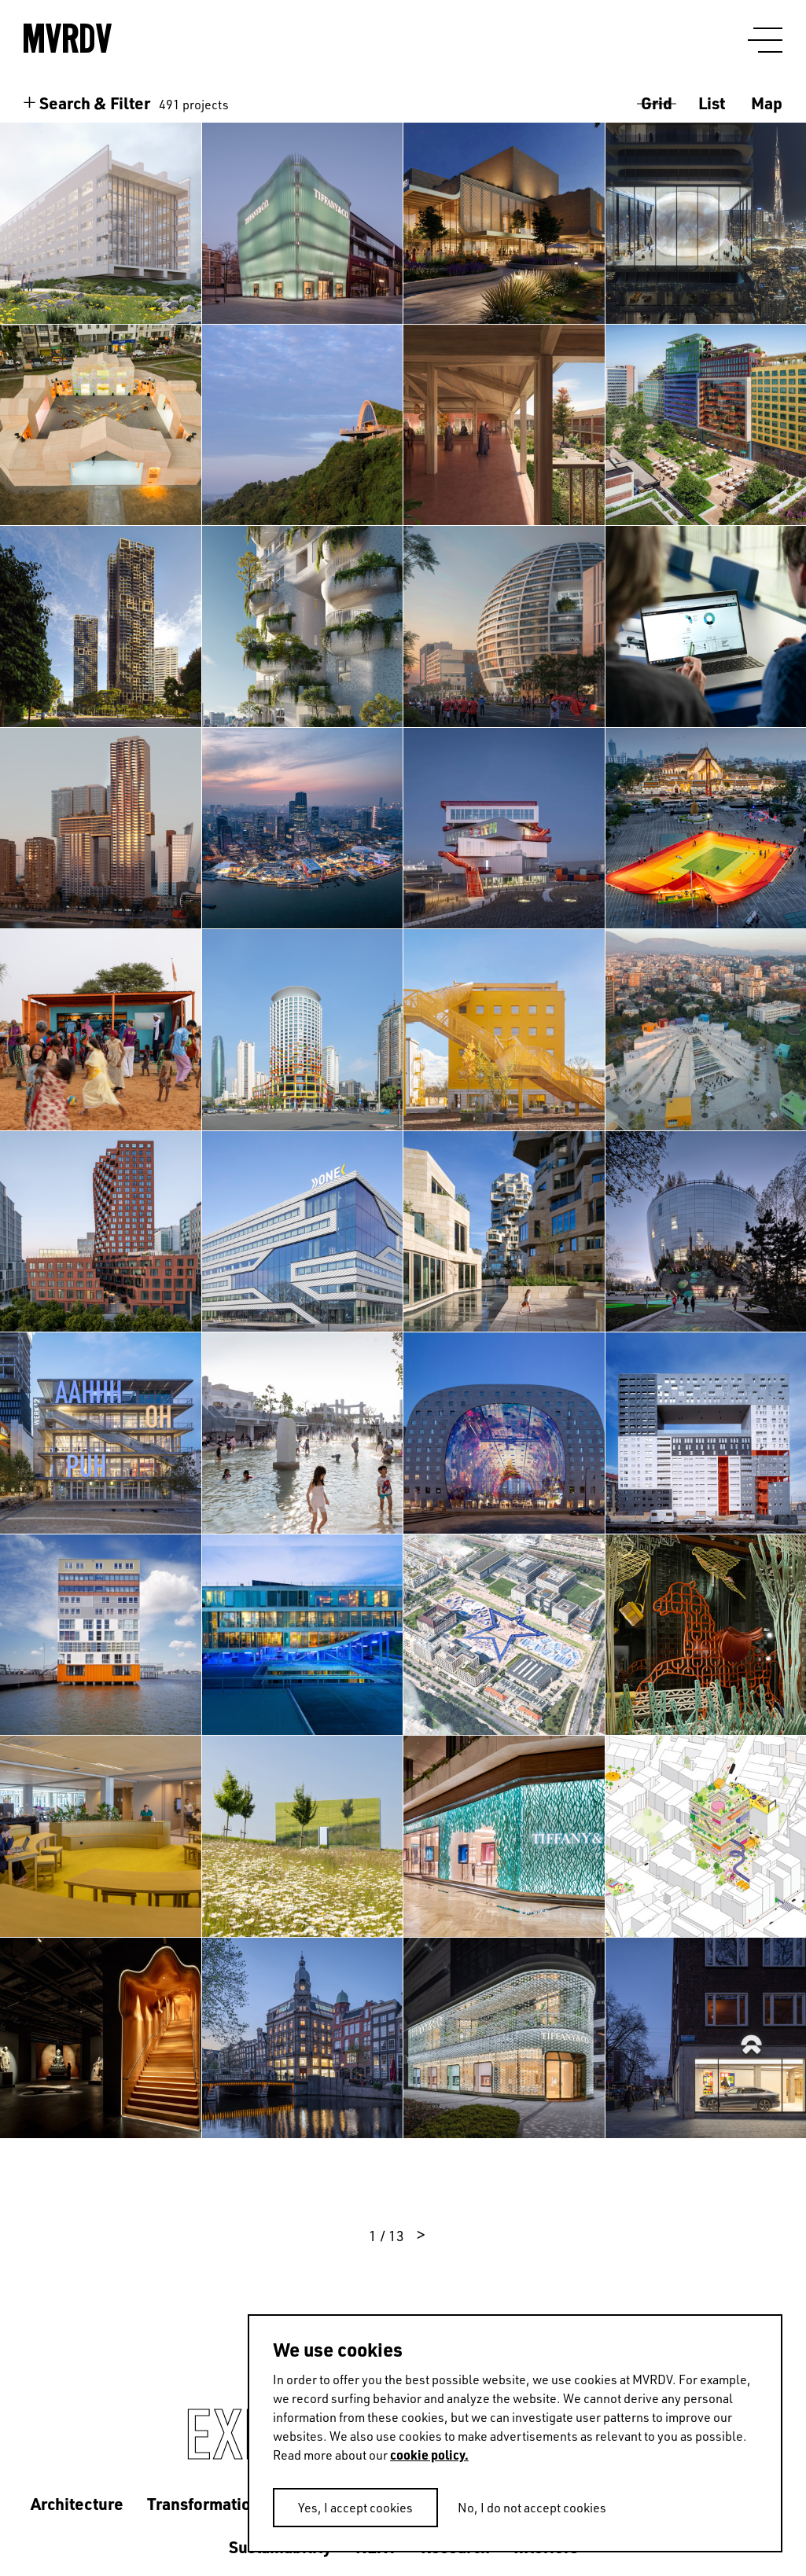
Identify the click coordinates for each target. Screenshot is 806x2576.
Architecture (77, 2503)
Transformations (207, 2503)
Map (766, 102)
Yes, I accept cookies (355, 2507)
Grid (656, 102)
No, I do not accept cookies (532, 2507)
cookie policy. (429, 2454)
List (711, 102)
